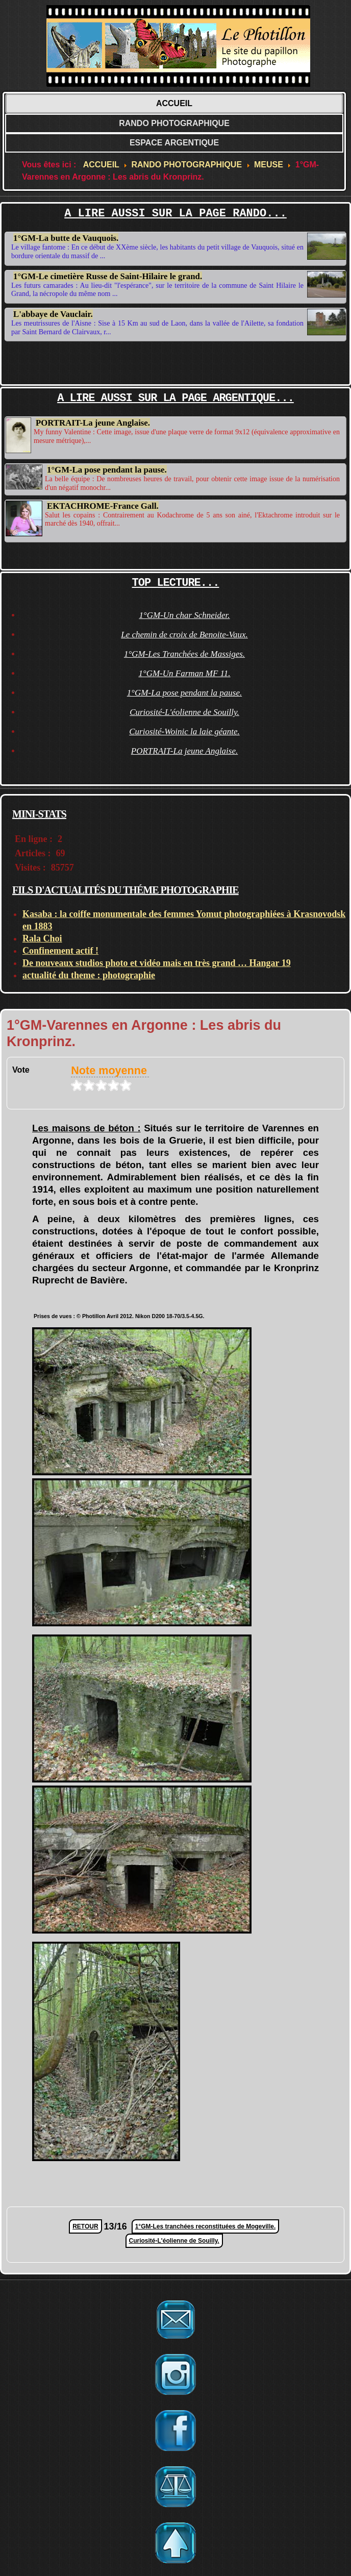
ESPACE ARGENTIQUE (174, 142)
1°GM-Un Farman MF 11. (184, 673)
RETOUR (85, 2226)
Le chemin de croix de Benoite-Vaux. (184, 634)
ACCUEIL (174, 103)
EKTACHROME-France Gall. (103, 503)
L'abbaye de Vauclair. (53, 312)
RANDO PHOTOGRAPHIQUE (174, 123)
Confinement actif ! (60, 951)
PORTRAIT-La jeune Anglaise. (93, 423)
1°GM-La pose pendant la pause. (107, 468)
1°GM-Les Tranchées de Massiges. (184, 654)
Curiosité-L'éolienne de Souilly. (184, 712)
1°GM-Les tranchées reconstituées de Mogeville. (205, 2226)
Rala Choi (42, 938)
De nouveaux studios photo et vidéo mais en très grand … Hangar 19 (156, 963)
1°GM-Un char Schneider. (184, 615)
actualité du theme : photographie (88, 975)
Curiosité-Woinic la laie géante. (184, 731)
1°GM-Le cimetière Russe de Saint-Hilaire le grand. (107, 276)
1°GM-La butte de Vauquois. (65, 238)
